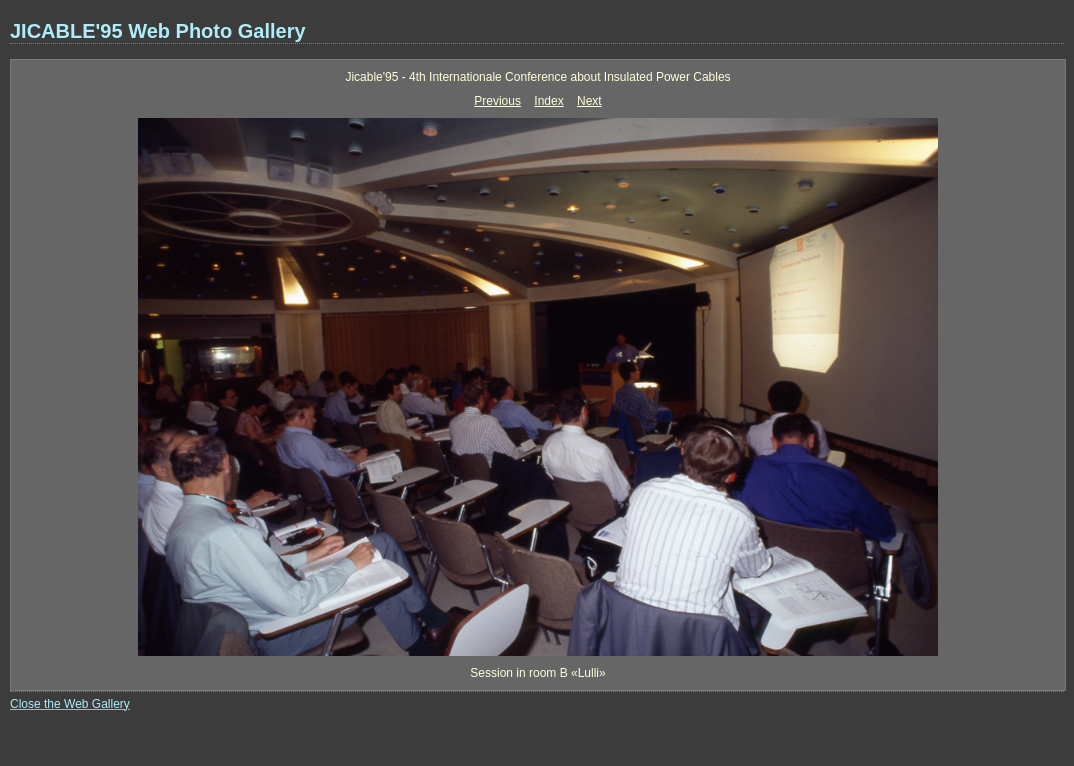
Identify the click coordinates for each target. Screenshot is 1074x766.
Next (589, 101)
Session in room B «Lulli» (537, 673)
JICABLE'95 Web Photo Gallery (158, 31)
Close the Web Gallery (70, 704)
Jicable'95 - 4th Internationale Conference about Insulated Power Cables (537, 77)
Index (548, 101)
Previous (497, 101)
